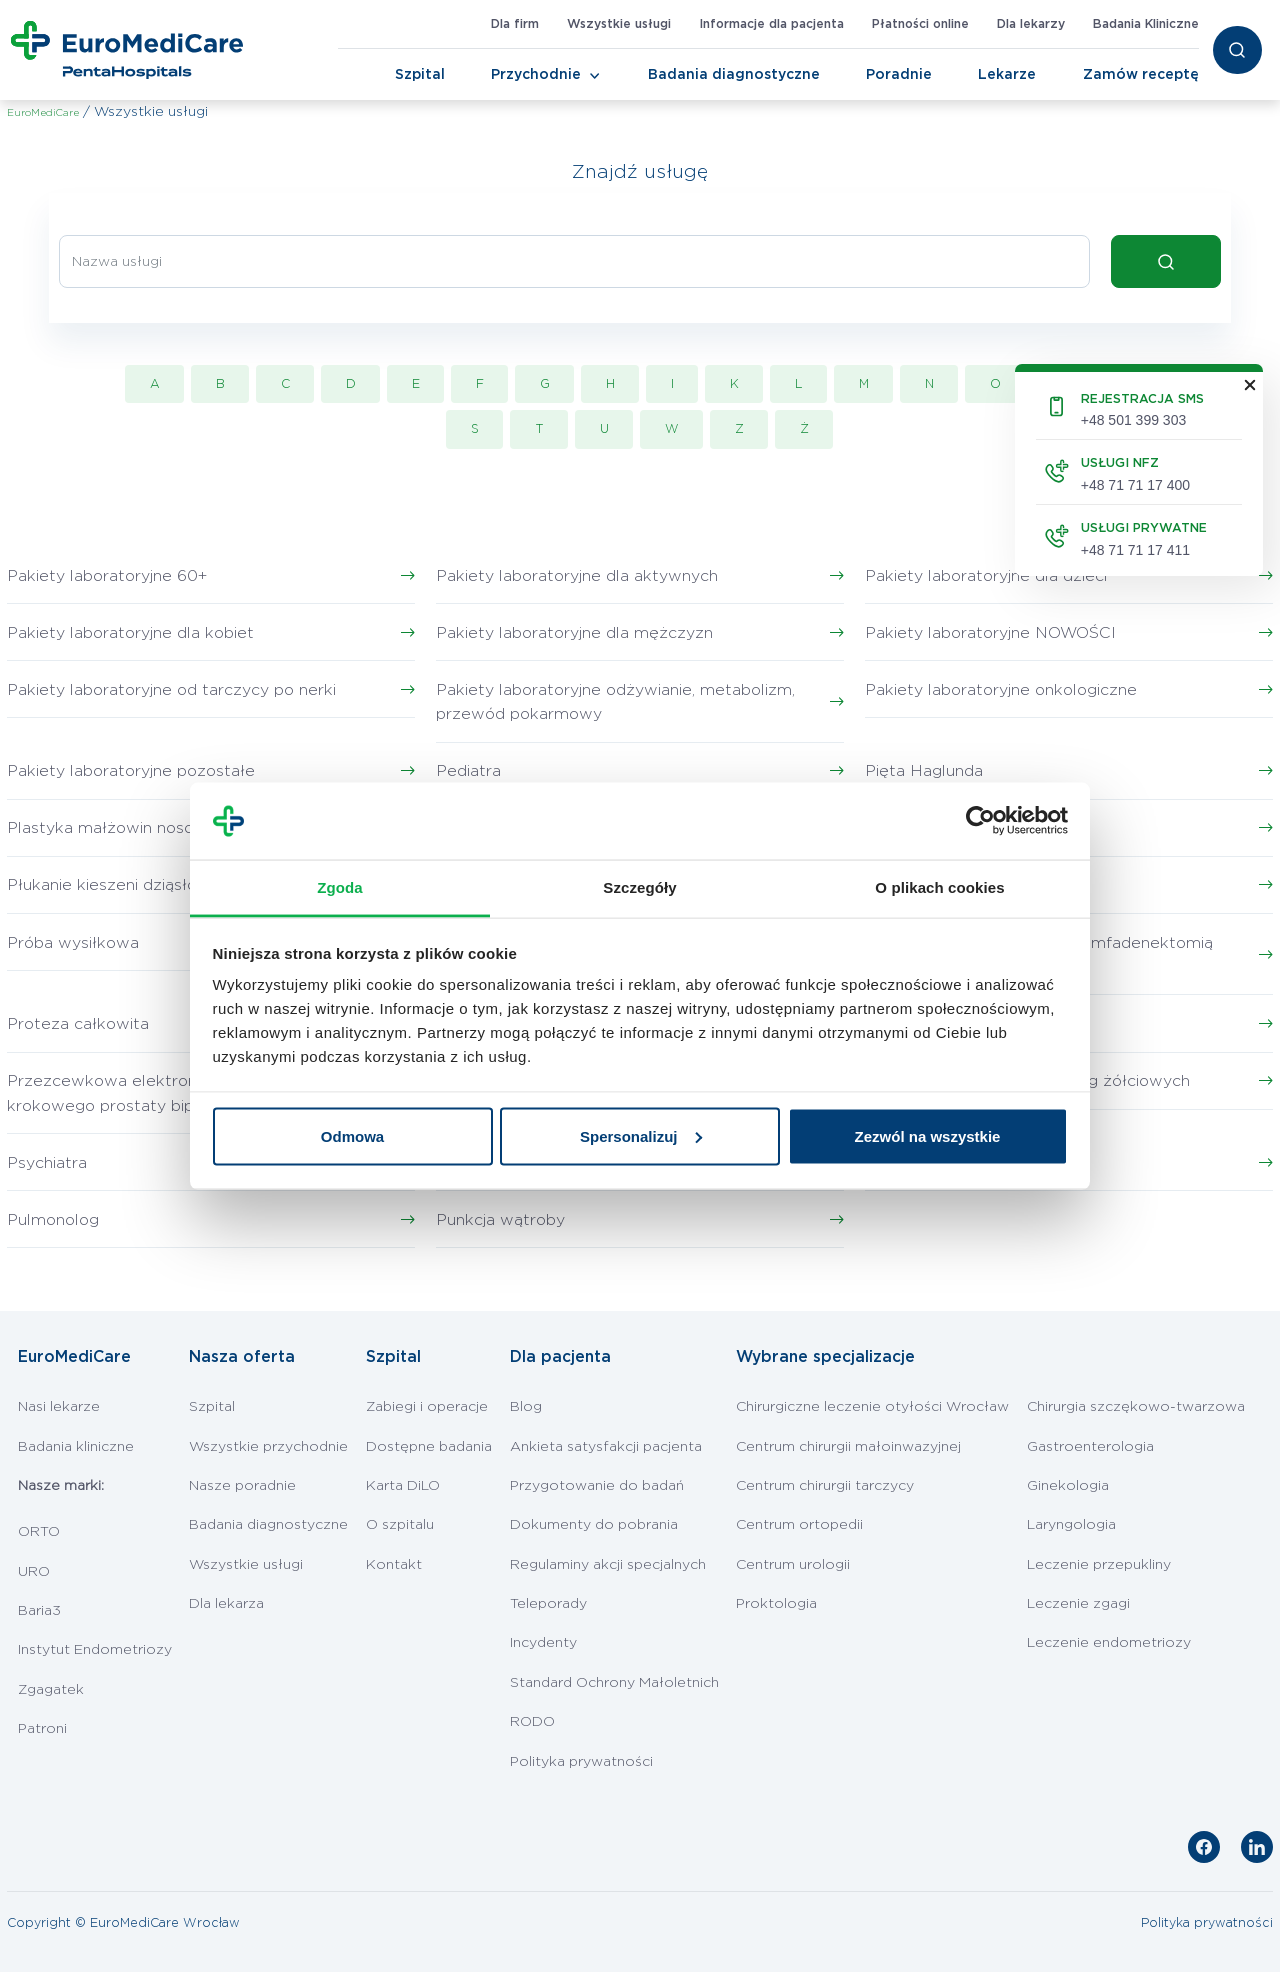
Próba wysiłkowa (73, 943)
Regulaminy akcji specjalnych (608, 1565)
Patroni (42, 1729)
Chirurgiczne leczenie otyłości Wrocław (872, 1407)
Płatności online (920, 24)
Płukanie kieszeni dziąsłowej (115, 885)
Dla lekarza (226, 1604)
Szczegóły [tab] (639, 886)
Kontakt (394, 1565)
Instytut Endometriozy (95, 1650)
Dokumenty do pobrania (594, 1525)
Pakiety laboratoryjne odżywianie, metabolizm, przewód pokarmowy (615, 702)
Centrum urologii (793, 1565)
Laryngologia (1071, 1525)
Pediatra (468, 771)
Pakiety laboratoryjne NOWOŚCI (990, 633)
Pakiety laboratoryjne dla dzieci (986, 576)
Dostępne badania (429, 1447)
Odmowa (352, 1135)
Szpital (420, 75)
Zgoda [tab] (340, 886)
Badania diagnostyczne (734, 75)
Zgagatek (51, 1690)
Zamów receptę (1141, 75)
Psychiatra (47, 1163)
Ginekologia (1068, 1486)
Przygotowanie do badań (597, 1486)
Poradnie (899, 75)
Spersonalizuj (641, 1135)
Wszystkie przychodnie (268, 1447)
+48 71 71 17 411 (1135, 550)
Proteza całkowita (78, 1024)
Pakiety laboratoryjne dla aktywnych (577, 576)
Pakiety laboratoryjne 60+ (107, 576)
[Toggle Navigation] (595, 76)
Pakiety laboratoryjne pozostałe (131, 771)
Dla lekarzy (1031, 24)
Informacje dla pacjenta (771, 24)
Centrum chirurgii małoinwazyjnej (848, 1447)
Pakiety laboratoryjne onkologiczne (1001, 690)
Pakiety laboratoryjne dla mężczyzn (574, 633)
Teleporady (548, 1604)
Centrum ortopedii (799, 1525)
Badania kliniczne (76, 1447)
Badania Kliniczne (1146, 24)
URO (34, 1572)
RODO (532, 1722)
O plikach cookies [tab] (939, 886)
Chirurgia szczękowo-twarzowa (1136, 1407)
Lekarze (1007, 75)
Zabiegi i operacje (427, 1407)
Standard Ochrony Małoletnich (614, 1683)
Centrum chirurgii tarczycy (825, 1486)
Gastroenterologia (1090, 1447)
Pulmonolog (53, 1220)
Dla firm (515, 24)
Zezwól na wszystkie (928, 1135)
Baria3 (39, 1611)
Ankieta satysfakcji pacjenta (606, 1447)
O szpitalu (400, 1525)
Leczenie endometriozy (1109, 1643)
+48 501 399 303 (1134, 420)
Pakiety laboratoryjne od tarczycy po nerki (171, 690)
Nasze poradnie (242, 1486)
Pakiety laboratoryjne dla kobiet (130, 633)
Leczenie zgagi (1078, 1604)
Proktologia (776, 1604)
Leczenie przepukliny (1099, 1565)
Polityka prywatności (581, 1762)
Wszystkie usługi (619, 24)
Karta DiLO (403, 1486)
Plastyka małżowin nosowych (121, 828)
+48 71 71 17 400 (1135, 485)
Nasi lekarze (59, 1407)
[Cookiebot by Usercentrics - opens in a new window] (980, 821)
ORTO (39, 1532)
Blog (526, 1407)
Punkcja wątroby (500, 1220)
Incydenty (543, 1643)
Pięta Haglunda (924, 771)
